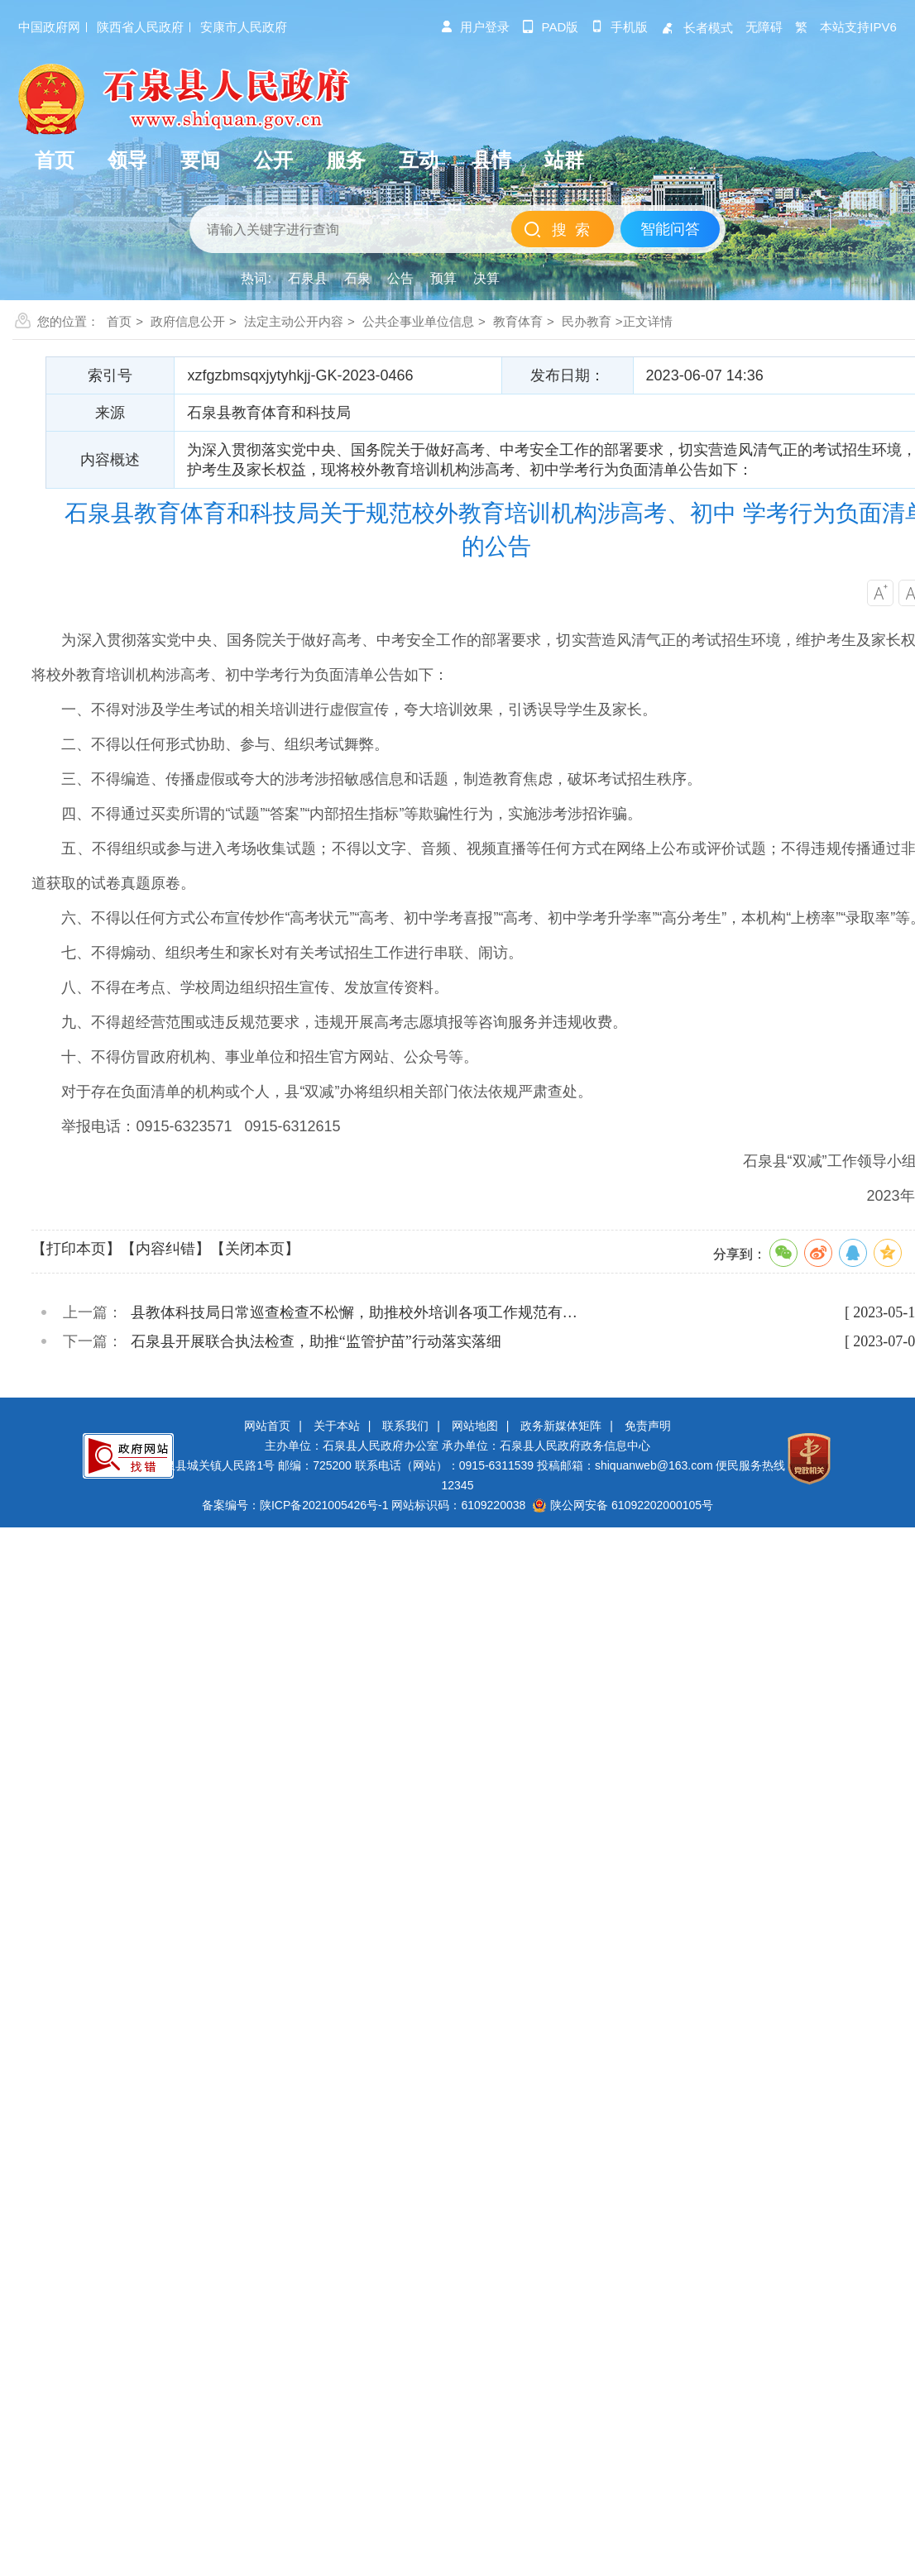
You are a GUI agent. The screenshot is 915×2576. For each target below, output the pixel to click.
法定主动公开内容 (293, 321)
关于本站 (337, 1425)
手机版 (619, 27)
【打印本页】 (76, 1248)
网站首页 (267, 1425)
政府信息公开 (188, 321)
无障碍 (764, 27)
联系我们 (405, 1425)
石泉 (357, 278)
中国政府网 (49, 27)
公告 (400, 278)
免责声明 (648, 1425)
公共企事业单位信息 (418, 321)
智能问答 (670, 229)
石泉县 (308, 278)
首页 (119, 321)
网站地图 (475, 1425)
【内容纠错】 (165, 1248)
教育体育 (518, 321)
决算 (486, 278)
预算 (443, 278)
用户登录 (475, 27)
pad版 (550, 27)
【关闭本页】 (254, 1248)
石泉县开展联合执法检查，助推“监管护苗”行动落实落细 (316, 1341)
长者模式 (696, 28)
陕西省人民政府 (140, 27)
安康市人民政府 (243, 27)
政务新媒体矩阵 (560, 1425)
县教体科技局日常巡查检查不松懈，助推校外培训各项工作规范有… (354, 1312)
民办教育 (586, 321)
